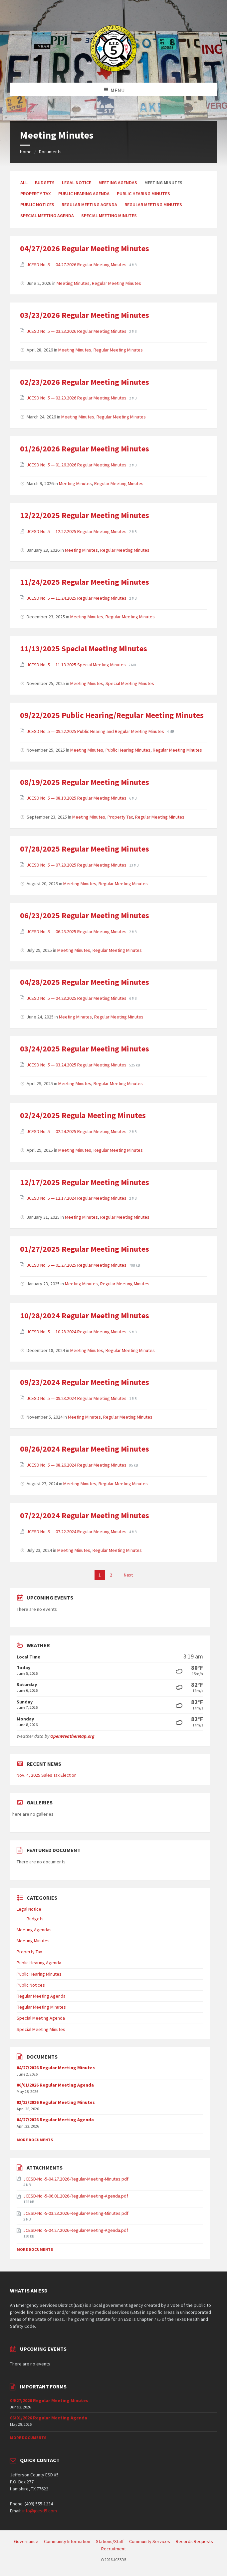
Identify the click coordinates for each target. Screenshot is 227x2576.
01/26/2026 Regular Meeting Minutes (84, 448)
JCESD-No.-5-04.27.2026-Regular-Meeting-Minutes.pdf (75, 2179)
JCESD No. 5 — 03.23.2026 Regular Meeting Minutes (77, 331)
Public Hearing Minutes (143, 194)
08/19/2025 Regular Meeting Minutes (84, 782)
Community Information (67, 2541)
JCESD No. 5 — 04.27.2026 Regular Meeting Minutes (77, 265)
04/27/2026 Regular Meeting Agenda (55, 2120)
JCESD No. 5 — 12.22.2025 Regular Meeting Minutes (77, 531)
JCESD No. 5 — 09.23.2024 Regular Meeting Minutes (77, 1398)
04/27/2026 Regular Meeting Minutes (84, 248)
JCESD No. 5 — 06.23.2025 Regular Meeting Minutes (77, 932)
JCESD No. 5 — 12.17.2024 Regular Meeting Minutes (77, 1198)
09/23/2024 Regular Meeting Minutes (84, 1382)
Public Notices (37, 205)
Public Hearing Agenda (84, 194)
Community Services (149, 2541)
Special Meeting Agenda (47, 216)
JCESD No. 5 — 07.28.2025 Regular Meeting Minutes (77, 865)
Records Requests (194, 2541)
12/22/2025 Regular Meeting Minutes (84, 515)
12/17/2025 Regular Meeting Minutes (84, 1182)
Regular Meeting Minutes (153, 205)
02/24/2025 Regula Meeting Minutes (83, 1115)
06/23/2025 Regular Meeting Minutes (84, 915)
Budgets (45, 183)
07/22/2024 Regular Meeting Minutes (84, 1515)
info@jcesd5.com (39, 2511)
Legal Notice (76, 183)
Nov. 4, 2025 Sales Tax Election (47, 1775)
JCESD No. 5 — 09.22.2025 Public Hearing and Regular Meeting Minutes (96, 731)
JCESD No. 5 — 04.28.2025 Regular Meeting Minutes (77, 998)
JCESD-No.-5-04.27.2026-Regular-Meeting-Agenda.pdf (75, 2230)
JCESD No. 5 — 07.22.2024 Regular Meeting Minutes (77, 1532)
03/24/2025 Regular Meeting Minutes (84, 1048)
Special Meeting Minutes (109, 216)
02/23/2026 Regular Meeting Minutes (84, 382)
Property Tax (35, 194)
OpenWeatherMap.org (72, 1736)
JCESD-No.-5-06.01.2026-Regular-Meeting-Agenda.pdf (75, 2196)
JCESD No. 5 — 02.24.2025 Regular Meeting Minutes (77, 1131)
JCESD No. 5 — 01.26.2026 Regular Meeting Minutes (77, 465)
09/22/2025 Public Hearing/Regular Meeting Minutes (112, 715)
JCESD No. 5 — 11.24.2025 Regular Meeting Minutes (77, 598)
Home (26, 152)
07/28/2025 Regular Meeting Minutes (84, 849)
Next (128, 1575)
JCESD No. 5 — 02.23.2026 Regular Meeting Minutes (77, 398)
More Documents (35, 2139)
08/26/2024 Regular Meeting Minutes (84, 1449)
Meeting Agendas (118, 183)
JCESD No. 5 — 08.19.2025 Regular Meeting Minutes (77, 798)
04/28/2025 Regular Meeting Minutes (84, 982)
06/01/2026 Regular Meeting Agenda (55, 2085)
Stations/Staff (109, 2541)
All (24, 183)
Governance (26, 2541)
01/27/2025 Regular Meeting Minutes (84, 1249)
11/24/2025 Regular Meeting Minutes (84, 582)
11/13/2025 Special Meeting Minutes (83, 648)
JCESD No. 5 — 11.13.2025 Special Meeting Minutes (77, 665)
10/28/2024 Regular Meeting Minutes (84, 1315)
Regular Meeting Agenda (89, 205)
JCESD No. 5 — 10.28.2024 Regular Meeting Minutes (77, 1332)
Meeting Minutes (73, 283)
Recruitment (113, 2549)
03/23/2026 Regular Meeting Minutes (84, 315)
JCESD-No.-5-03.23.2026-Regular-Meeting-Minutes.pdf (75, 2213)
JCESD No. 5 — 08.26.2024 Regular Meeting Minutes (77, 1465)
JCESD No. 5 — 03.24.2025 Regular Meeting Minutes (77, 1065)
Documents (50, 152)
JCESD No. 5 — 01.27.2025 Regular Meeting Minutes (77, 1265)
